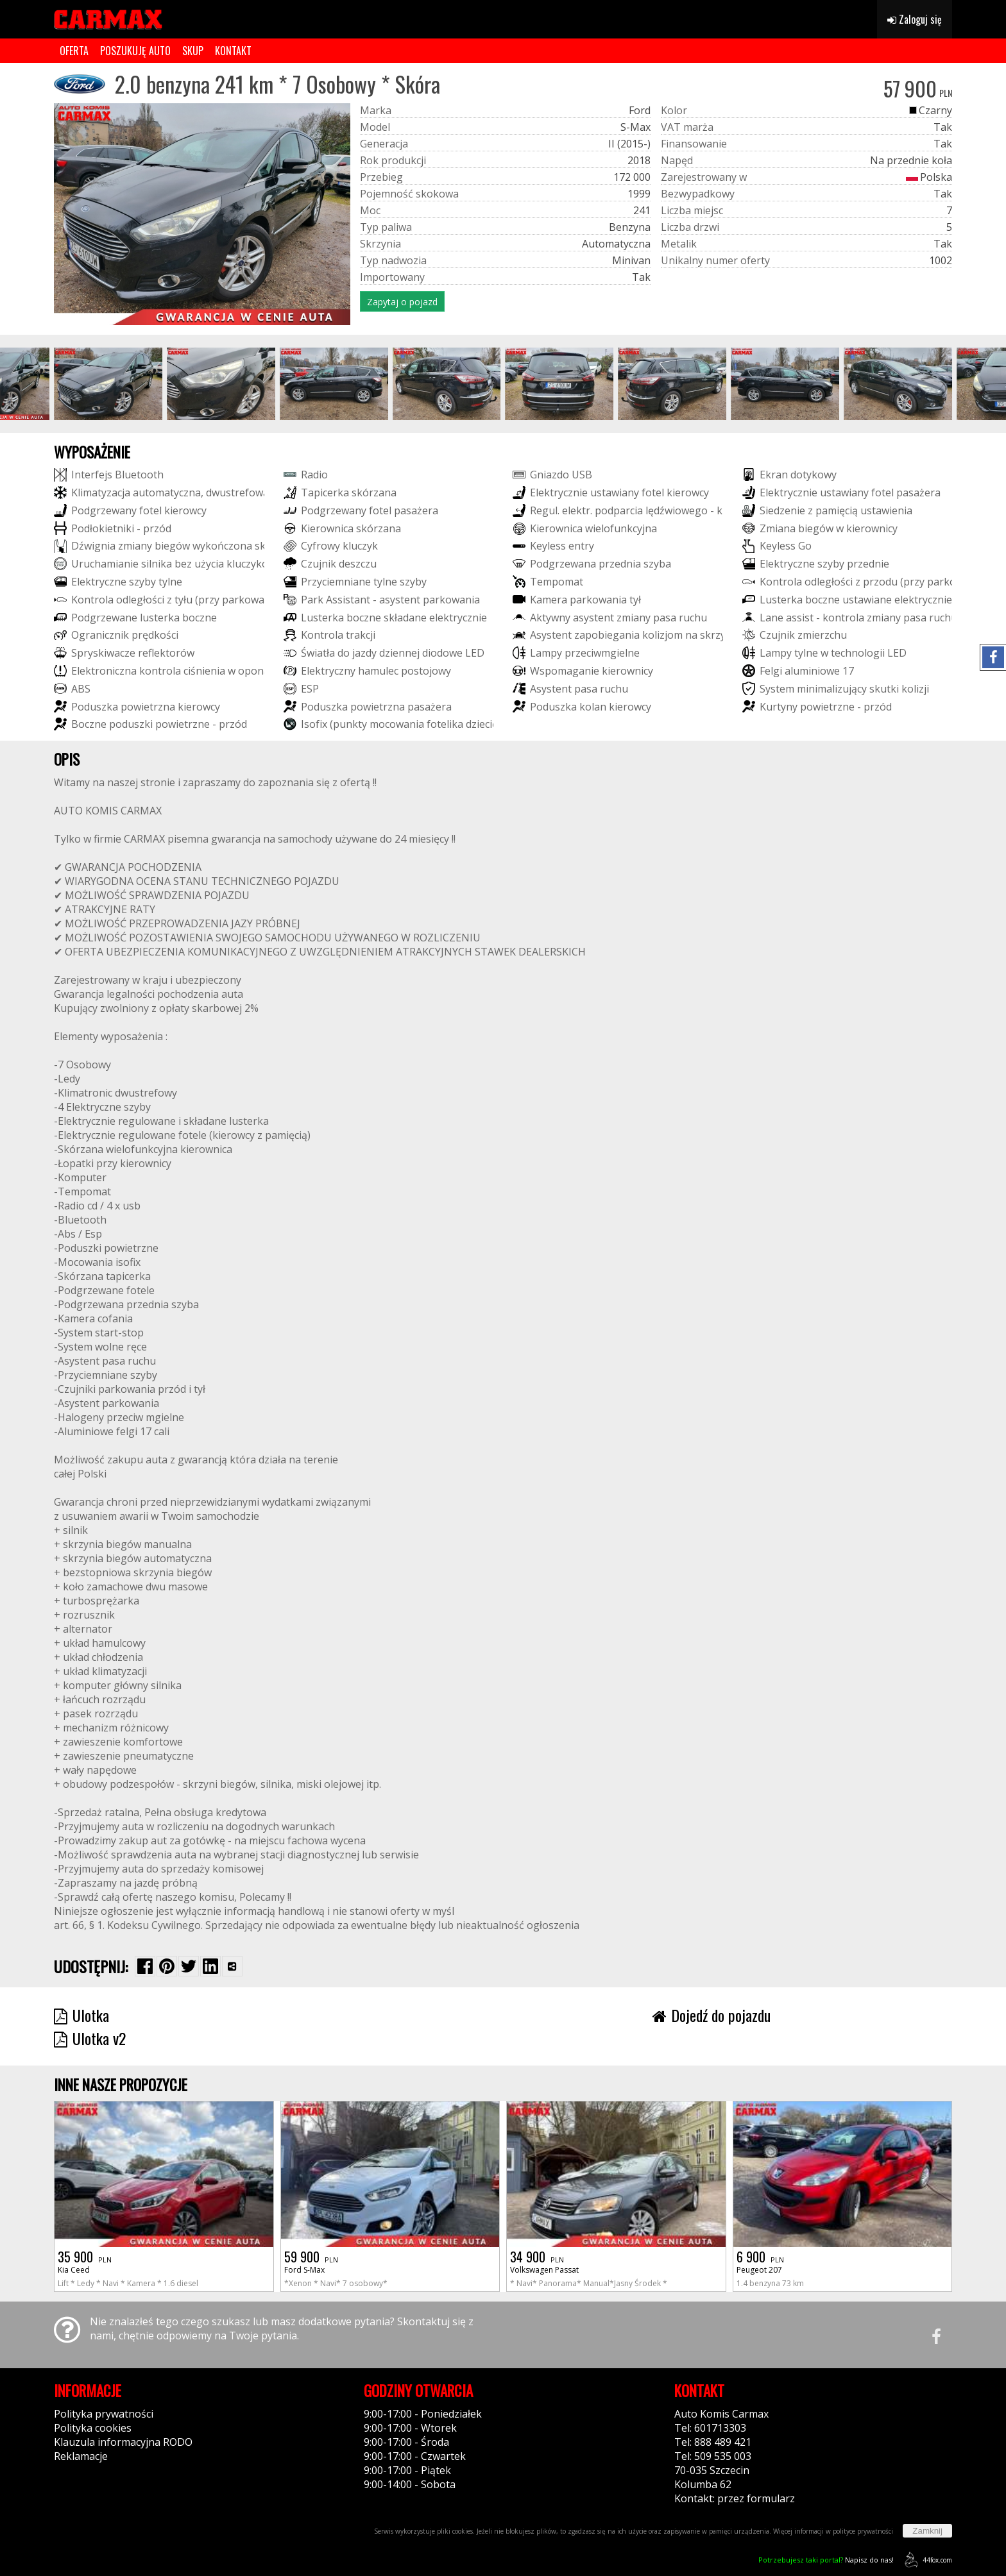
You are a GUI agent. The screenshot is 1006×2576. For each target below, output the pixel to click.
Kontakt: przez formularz (734, 2498)
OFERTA (74, 50)
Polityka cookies (93, 2428)
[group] (108, 384)
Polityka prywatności (103, 2414)
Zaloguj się (914, 19)
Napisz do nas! (826, 2559)
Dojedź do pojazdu (711, 2014)
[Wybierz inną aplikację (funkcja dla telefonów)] (232, 1966)
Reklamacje (81, 2456)
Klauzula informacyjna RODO (123, 2442)
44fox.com (926, 2559)
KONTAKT (233, 50)
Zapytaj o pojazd (402, 302)
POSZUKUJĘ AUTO (135, 50)
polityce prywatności (863, 2531)
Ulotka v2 (90, 2038)
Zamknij (927, 2531)
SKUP (192, 50)
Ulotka (81, 2014)
